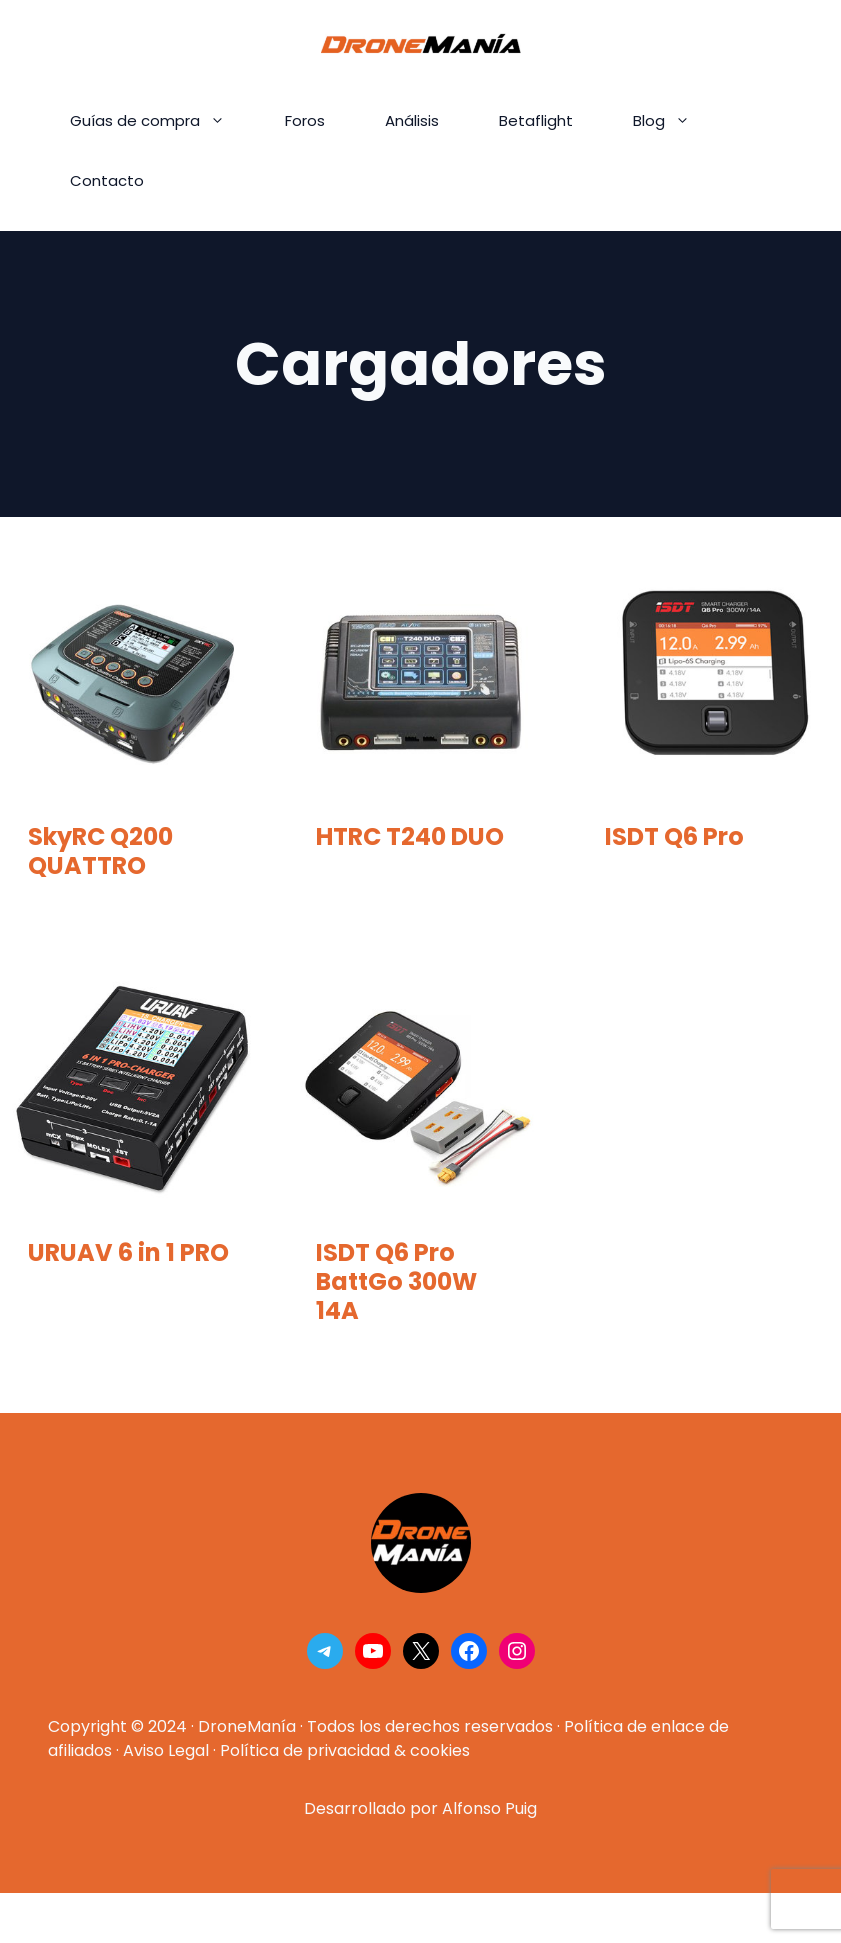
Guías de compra (162, 121)
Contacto (107, 180)
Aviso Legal (166, 1750)
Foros (305, 120)
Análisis (412, 120)
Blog (676, 121)
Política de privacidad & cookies (345, 1750)
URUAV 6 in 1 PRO (128, 1252)
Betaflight (536, 120)
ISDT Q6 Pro (674, 836)
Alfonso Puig (489, 1808)
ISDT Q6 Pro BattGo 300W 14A (396, 1281)
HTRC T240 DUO (410, 836)
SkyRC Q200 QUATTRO (100, 851)
